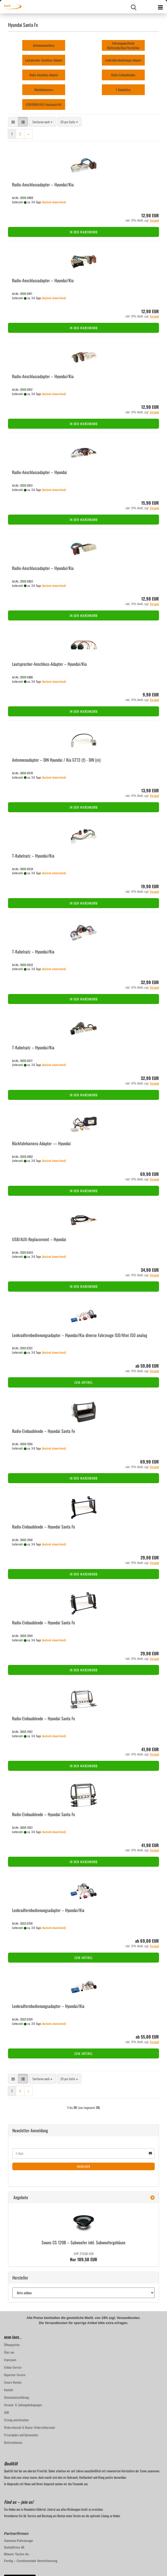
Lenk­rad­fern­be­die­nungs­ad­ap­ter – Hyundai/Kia (48, 1910)
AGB (6, 2412)
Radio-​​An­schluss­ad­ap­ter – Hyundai (39, 472)
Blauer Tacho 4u (16, 2554)
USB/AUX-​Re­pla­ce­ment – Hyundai (39, 1239)
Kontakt (8, 2389)
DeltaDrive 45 (14, 2547)
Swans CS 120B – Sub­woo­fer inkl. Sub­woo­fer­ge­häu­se (83, 2242)
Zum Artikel (83, 1382)
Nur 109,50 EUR (83, 2257)
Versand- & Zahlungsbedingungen (23, 2404)
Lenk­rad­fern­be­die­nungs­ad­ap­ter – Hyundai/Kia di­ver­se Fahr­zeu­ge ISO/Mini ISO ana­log (79, 1335)
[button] (13, 122)
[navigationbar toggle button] (160, 6)
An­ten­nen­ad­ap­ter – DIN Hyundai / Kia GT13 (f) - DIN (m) (56, 760)
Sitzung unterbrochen (16, 2420)
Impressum (10, 2359)
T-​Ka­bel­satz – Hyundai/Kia (33, 855)
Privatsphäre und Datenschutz (21, 2435)
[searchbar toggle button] (133, 6)
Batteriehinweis (13, 2442)
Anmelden (83, 2166)
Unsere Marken (12, 2382)
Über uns (9, 2352)
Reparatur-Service (14, 2374)
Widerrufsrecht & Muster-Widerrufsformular (29, 2427)
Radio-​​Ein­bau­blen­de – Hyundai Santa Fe (43, 1431)
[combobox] (42, 122)
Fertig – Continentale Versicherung (30, 2561)
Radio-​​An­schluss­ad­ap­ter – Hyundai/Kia (43, 184)
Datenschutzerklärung (16, 2397)
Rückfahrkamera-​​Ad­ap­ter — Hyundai (41, 1143)
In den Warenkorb (84, 232)
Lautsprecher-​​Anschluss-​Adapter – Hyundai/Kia (49, 664)
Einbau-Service (12, 2367)
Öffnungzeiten (12, 2344)
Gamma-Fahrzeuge (18, 2541)
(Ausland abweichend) (54, 202)
